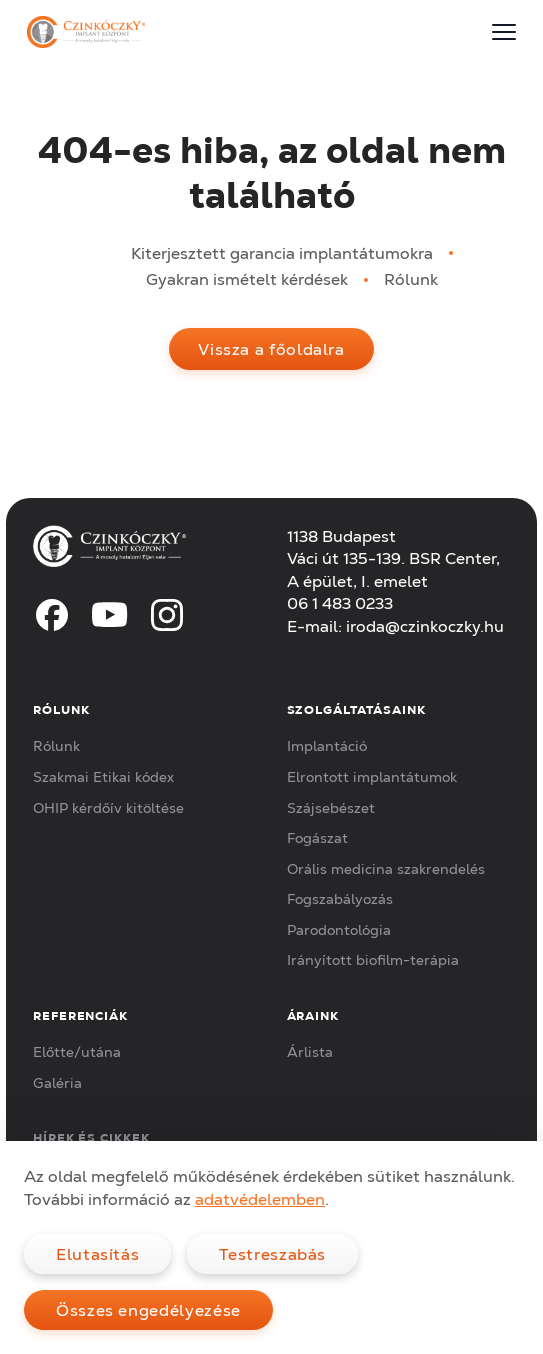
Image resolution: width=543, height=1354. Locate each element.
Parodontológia (339, 930)
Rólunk (411, 279)
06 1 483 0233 (340, 603)
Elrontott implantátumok (372, 777)
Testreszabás (272, 1254)
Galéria (57, 1083)
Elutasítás (97, 1254)
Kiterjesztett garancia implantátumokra (282, 253)
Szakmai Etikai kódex (103, 777)
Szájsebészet (331, 808)
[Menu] (504, 32)
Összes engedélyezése (148, 1310)
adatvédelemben (260, 1199)
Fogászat (317, 838)
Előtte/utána (77, 1052)
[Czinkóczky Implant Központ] (86, 32)
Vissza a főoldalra (271, 349)
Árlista (310, 1052)
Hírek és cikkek (91, 1137)
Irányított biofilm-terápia (373, 960)
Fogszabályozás (340, 899)
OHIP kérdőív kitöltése (108, 808)
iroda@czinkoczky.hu (425, 626)
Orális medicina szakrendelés (386, 869)
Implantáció (327, 746)
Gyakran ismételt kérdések (247, 279)
